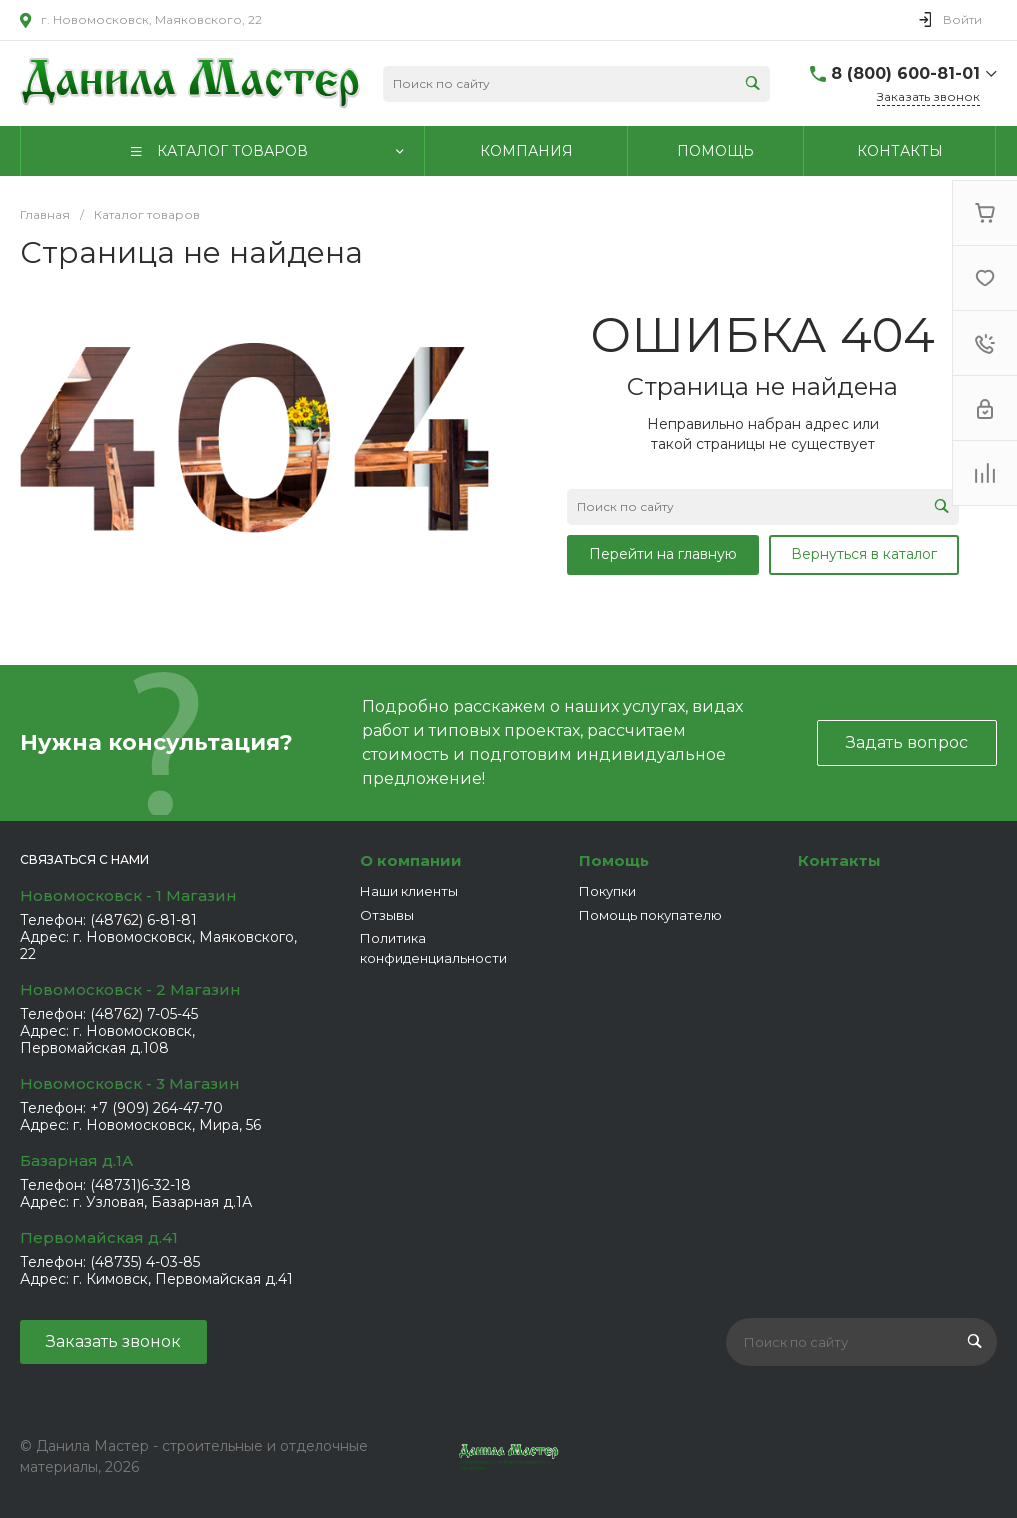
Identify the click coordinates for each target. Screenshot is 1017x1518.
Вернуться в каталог (864, 554)
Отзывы (387, 915)
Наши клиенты (409, 891)
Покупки (607, 891)
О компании (411, 860)
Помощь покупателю (650, 915)
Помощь (614, 860)
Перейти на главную (663, 554)
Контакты (839, 860)
